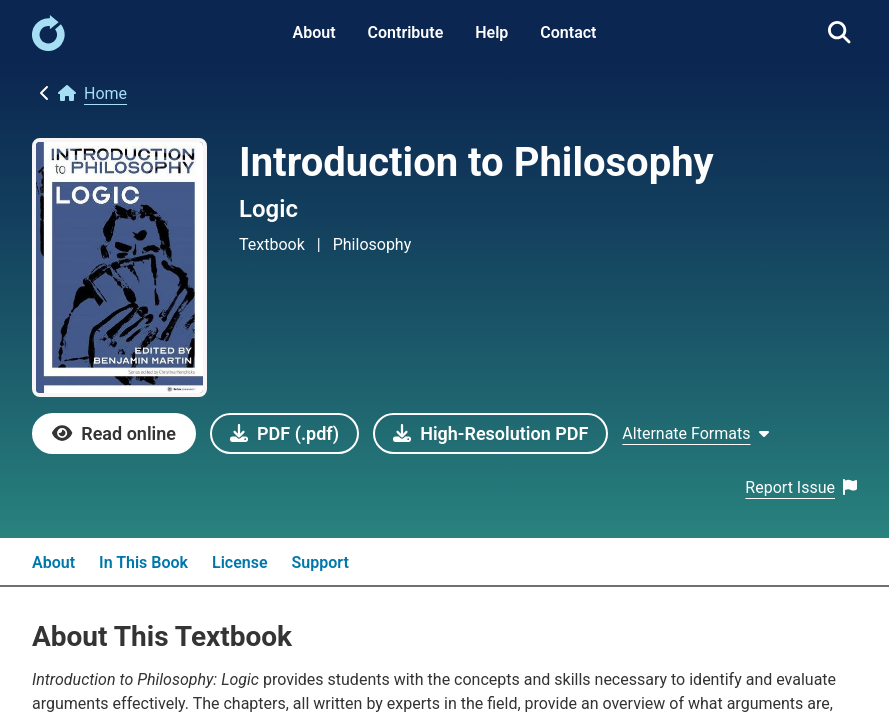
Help (491, 32)
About (314, 32)
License (240, 562)
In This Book (143, 562)
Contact (568, 32)
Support (320, 562)
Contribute (406, 32)
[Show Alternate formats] (695, 433)
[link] (48, 45)
